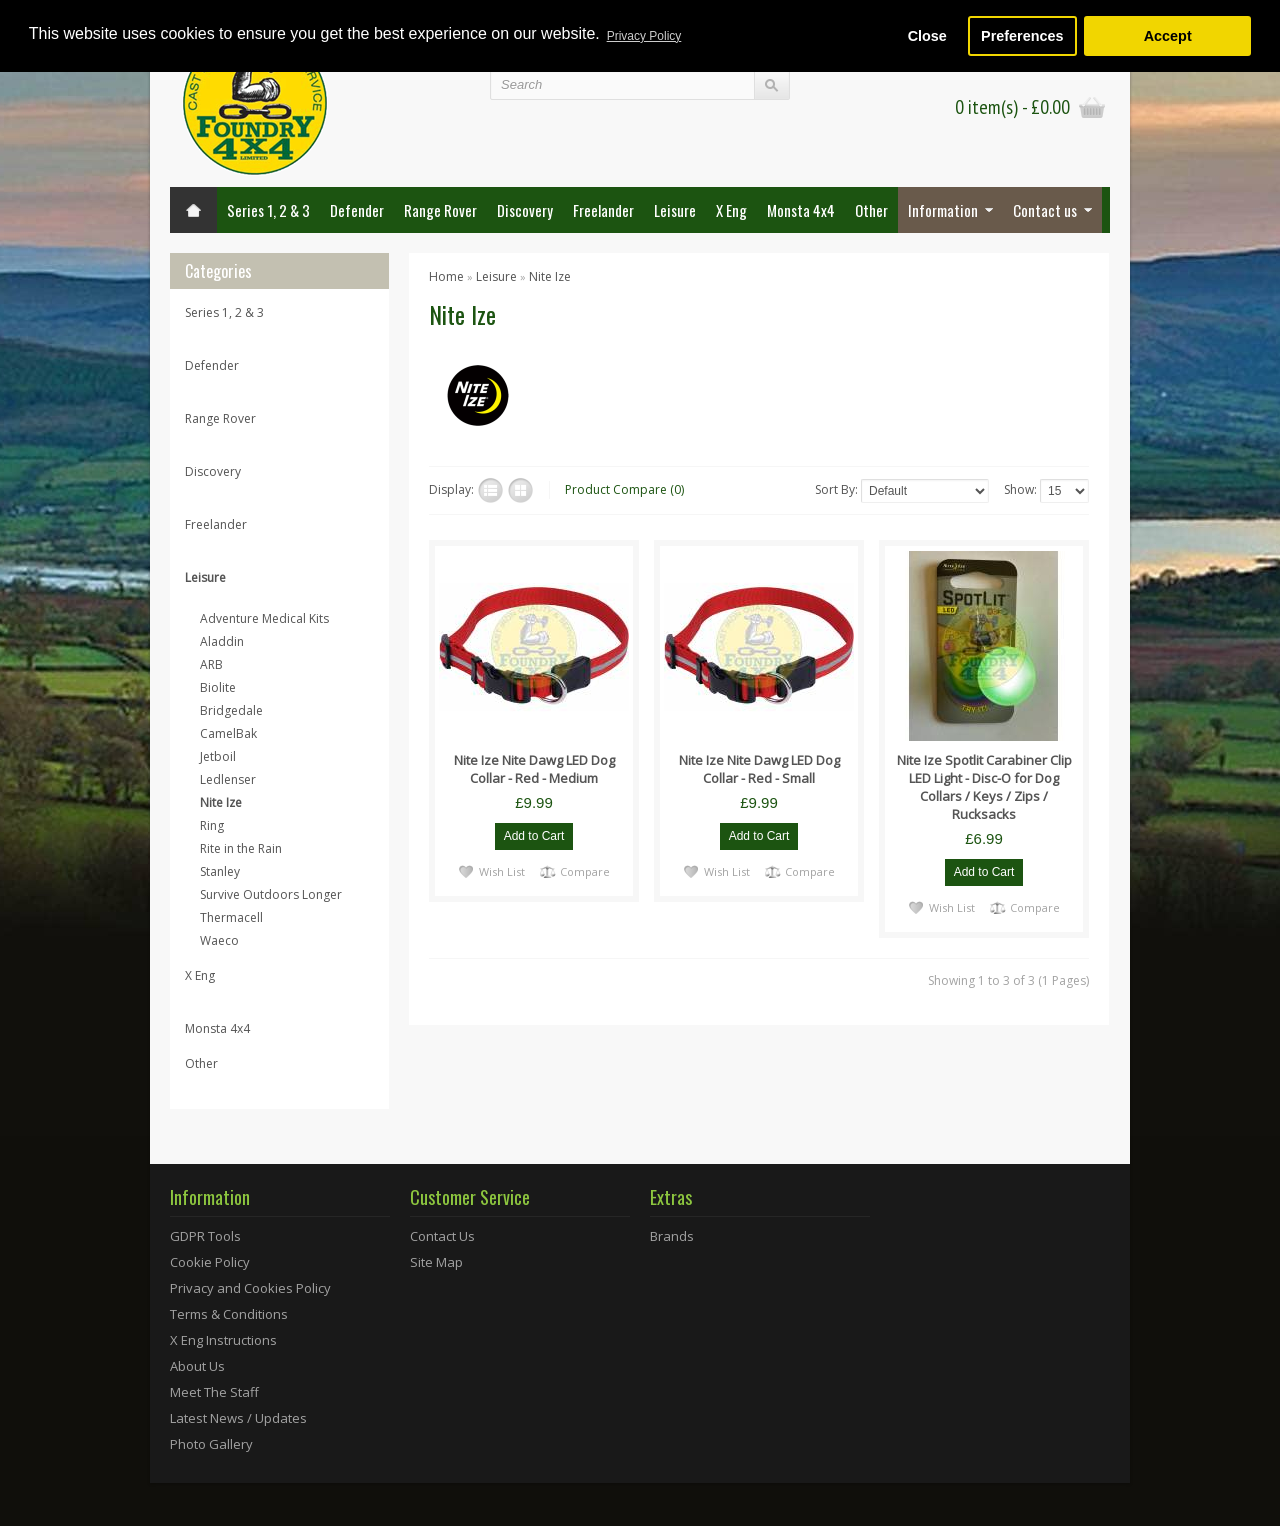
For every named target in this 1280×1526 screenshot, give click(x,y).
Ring (212, 825)
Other (871, 210)
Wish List (502, 870)
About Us (197, 1366)
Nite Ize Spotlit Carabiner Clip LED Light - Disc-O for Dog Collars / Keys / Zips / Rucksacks (984, 787)
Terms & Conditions (229, 1314)
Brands (672, 1236)
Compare (585, 870)
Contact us (1045, 210)
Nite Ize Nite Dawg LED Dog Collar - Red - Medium (534, 769)
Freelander (603, 210)
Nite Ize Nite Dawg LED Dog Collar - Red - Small (759, 769)
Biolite (218, 687)
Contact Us (442, 1236)
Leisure (675, 210)
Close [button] (927, 36)
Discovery (525, 210)
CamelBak (228, 733)
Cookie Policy (210, 1262)
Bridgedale (231, 710)
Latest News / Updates (238, 1418)
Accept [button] (1168, 36)
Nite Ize (221, 802)
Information (943, 210)
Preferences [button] (1022, 36)
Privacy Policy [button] (644, 36)
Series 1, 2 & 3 (268, 210)
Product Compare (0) (624, 489)
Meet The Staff (214, 1392)
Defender (357, 210)
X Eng (731, 210)
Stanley (220, 871)
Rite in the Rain (241, 848)
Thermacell (231, 917)
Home (446, 276)
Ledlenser (228, 779)
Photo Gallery (211, 1444)
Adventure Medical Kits (264, 618)
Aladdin (222, 641)
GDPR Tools (205, 1236)
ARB (211, 664)
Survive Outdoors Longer (271, 894)
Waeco (219, 940)
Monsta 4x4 (801, 210)
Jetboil (218, 756)
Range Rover (440, 210)
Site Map (436, 1262)
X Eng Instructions (223, 1340)
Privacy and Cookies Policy (250, 1288)
